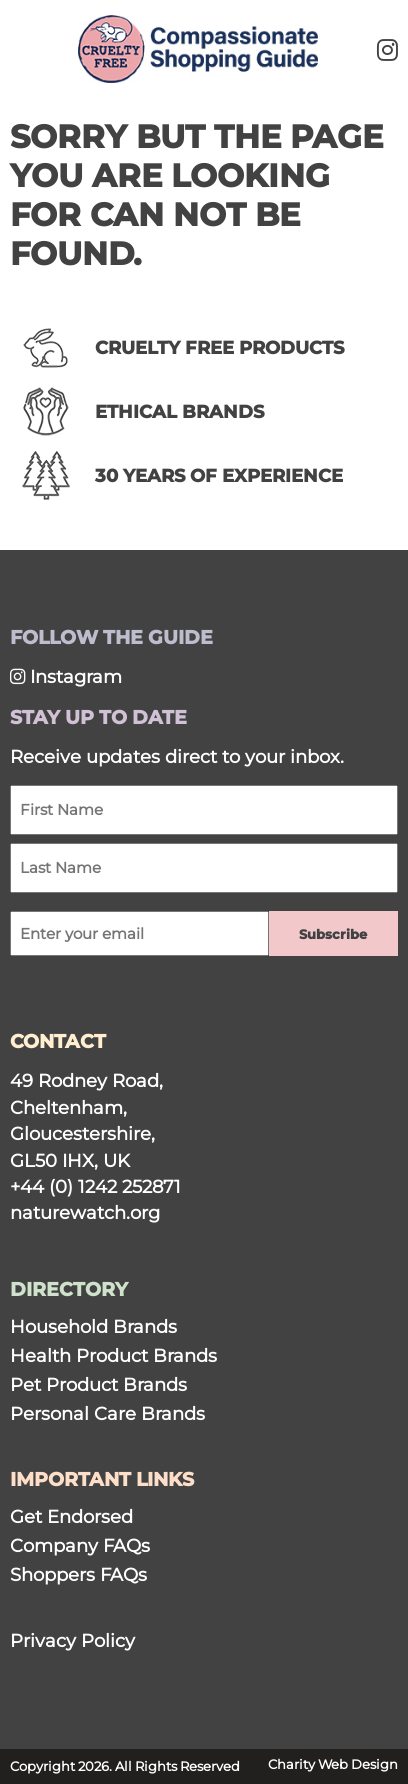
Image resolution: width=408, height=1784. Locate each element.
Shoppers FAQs (78, 1574)
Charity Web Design (333, 1764)
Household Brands (93, 1326)
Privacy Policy (72, 1640)
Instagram (66, 676)
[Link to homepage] (198, 51)
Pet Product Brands (98, 1384)
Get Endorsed (71, 1516)
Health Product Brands (113, 1355)
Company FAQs (80, 1545)
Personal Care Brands (107, 1413)
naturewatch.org (85, 1212)
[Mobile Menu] (42, 46)
